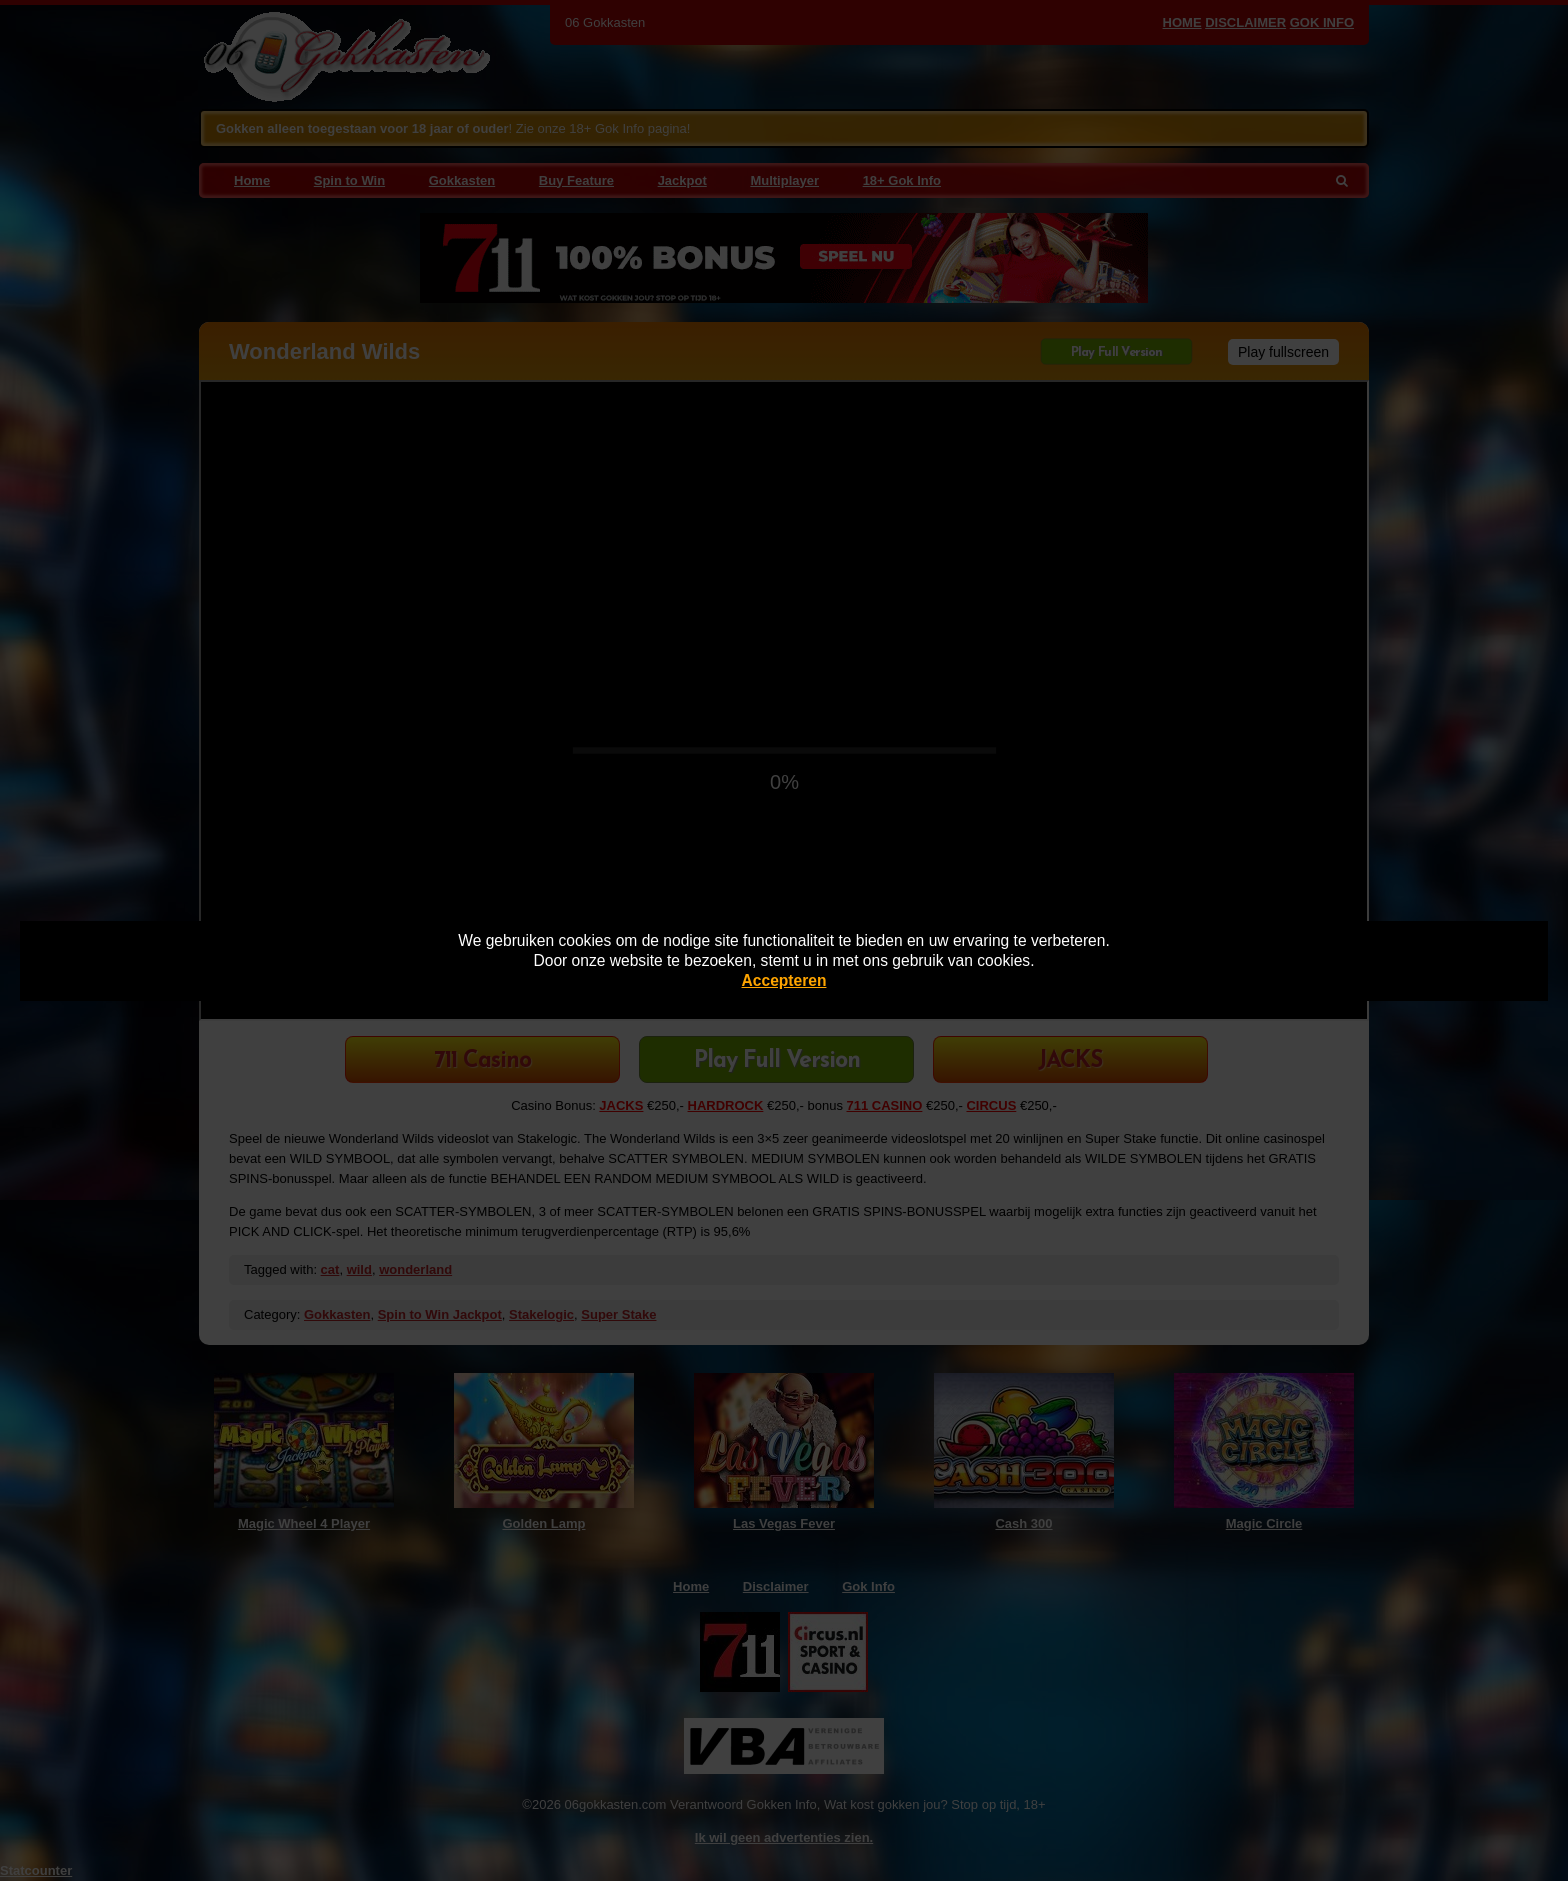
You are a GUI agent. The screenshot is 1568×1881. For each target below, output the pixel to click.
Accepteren (784, 980)
